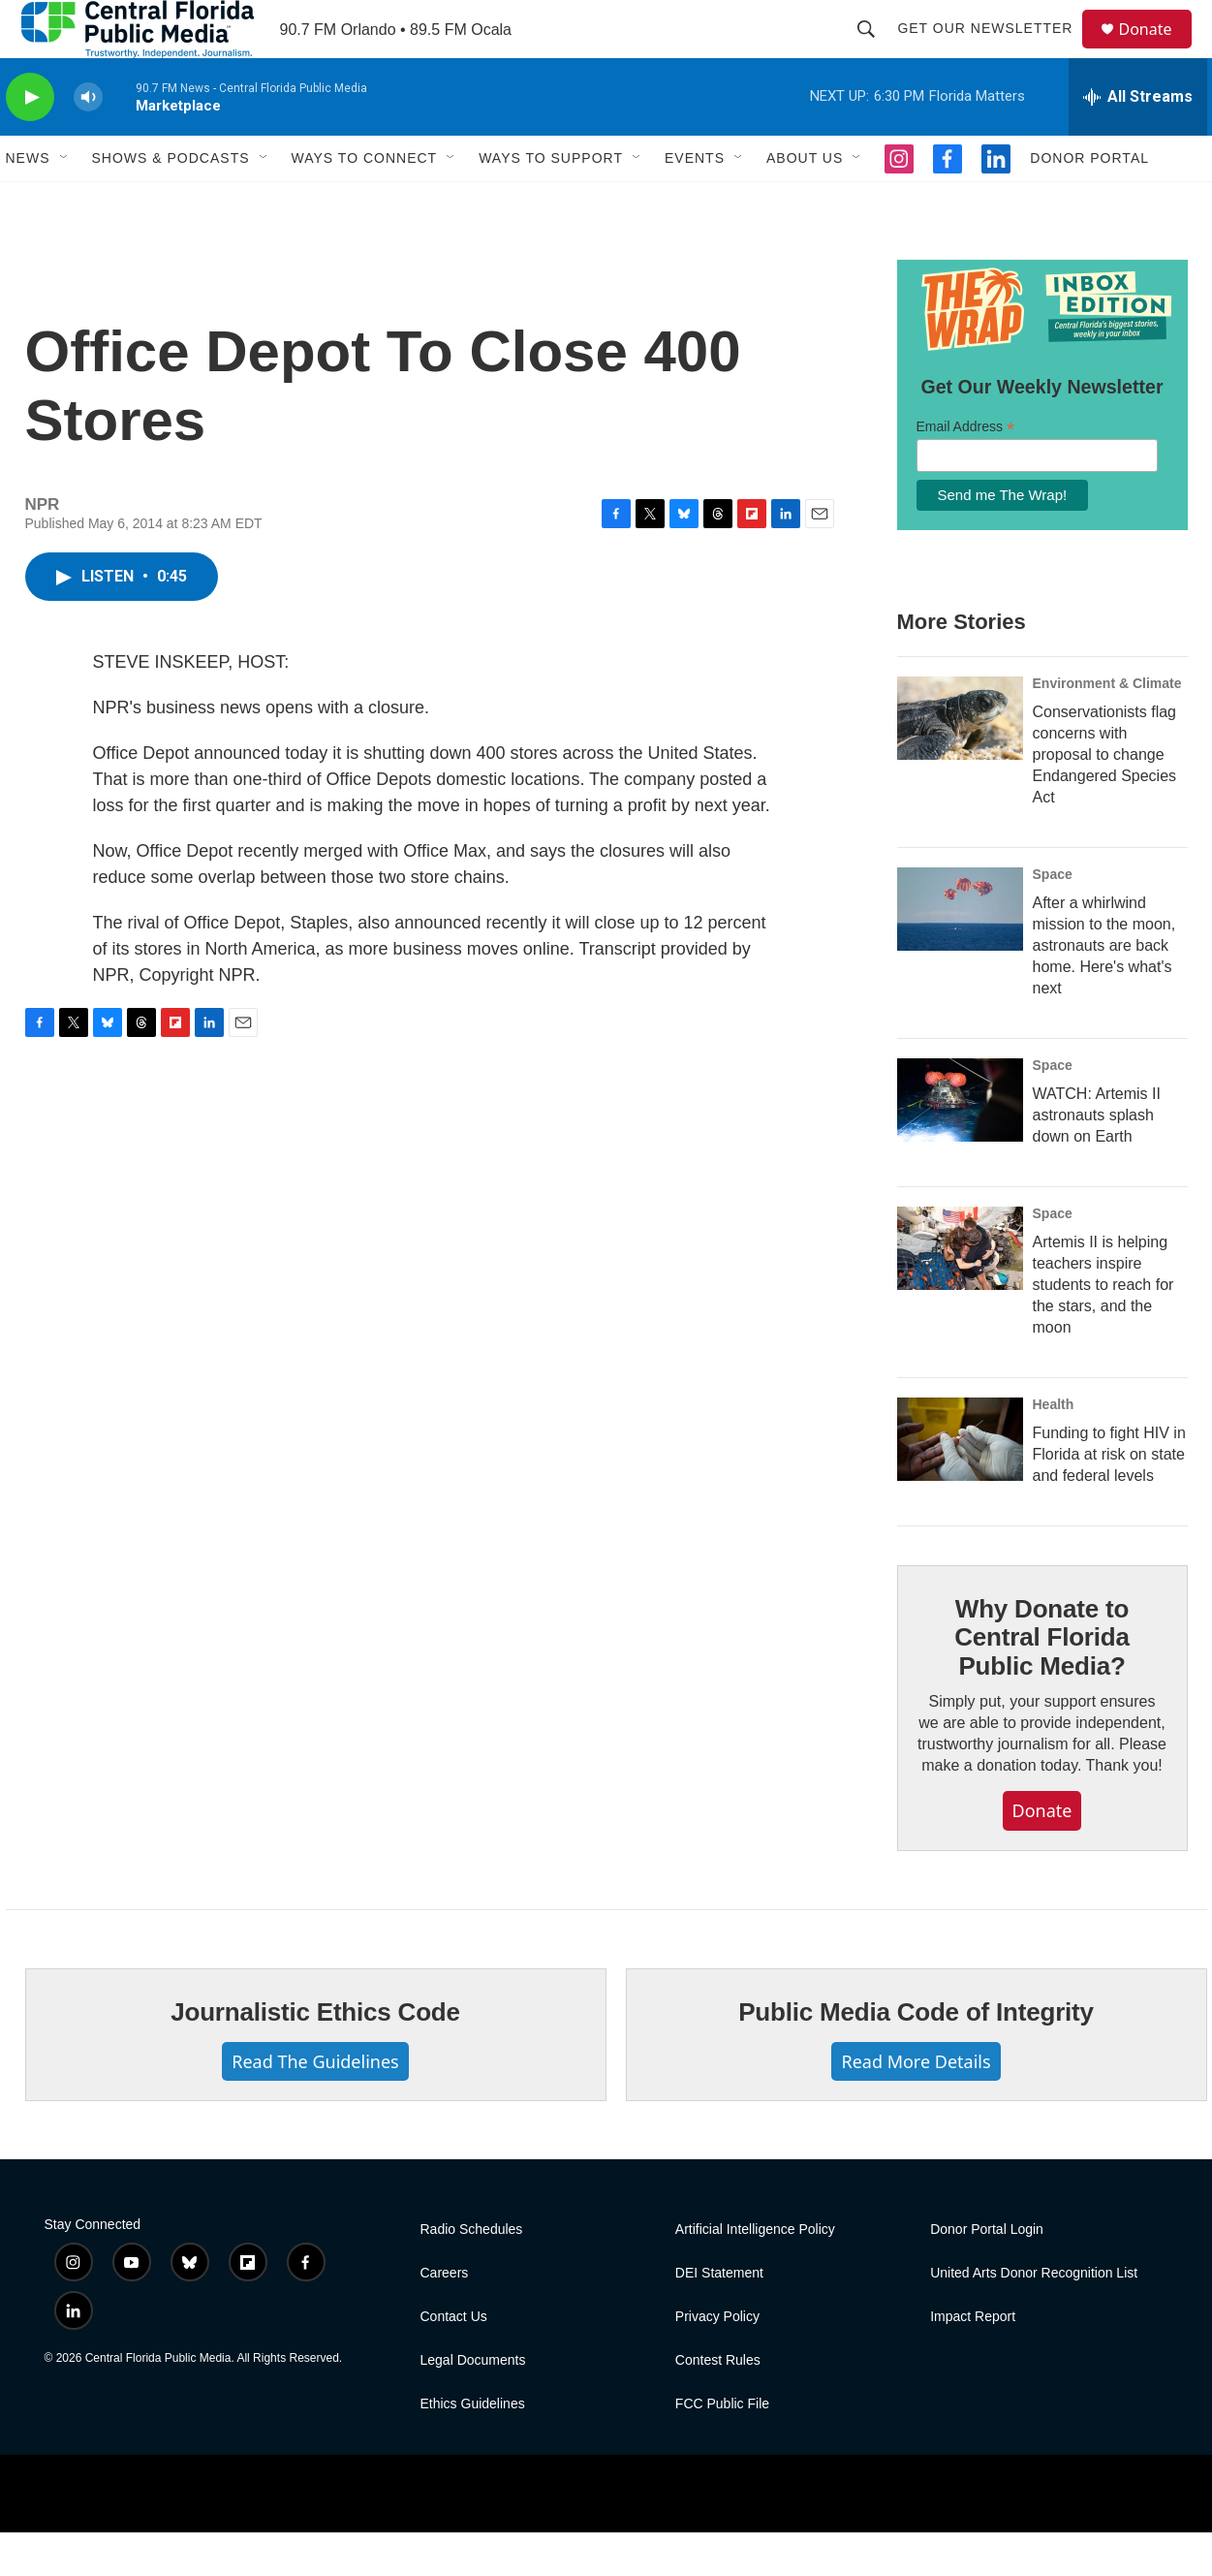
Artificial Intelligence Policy (755, 2273)
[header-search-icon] (875, 50)
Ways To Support (551, 201)
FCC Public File (722, 2447)
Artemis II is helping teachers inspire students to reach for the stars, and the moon (1103, 1328)
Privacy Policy (717, 2360)
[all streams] (1138, 140)
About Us (804, 201)
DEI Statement (719, 2316)
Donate (1158, 51)
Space (1052, 918)
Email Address (966, 470)
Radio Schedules (471, 2273)
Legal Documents (473, 2404)
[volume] (88, 141)
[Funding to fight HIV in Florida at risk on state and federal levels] (960, 1482)
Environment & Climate (1107, 727)
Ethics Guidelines (472, 2447)
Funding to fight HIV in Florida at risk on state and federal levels (1109, 1497)
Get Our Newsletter (994, 50)
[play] (30, 141)
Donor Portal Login (986, 2273)
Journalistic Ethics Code (315, 2055)
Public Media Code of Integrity (916, 2055)
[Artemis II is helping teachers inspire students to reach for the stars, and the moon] (960, 1292)
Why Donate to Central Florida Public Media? (1041, 1681)
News (28, 201)
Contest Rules (718, 2404)
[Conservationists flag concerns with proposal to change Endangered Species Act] (960, 761)
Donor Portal (1089, 201)
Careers (444, 2316)
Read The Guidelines (315, 2105)
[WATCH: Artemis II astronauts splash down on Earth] (960, 1143)
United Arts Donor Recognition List (1033, 2316)
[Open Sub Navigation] (65, 201)
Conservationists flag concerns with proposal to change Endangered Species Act (1105, 798)
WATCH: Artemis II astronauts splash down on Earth (1097, 1158)
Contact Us (453, 2360)
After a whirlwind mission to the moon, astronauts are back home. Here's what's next (1104, 989)
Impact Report (972, 2360)
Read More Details (915, 2105)
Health (1053, 1448)
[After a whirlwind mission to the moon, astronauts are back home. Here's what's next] (960, 952)
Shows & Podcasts (171, 201)
